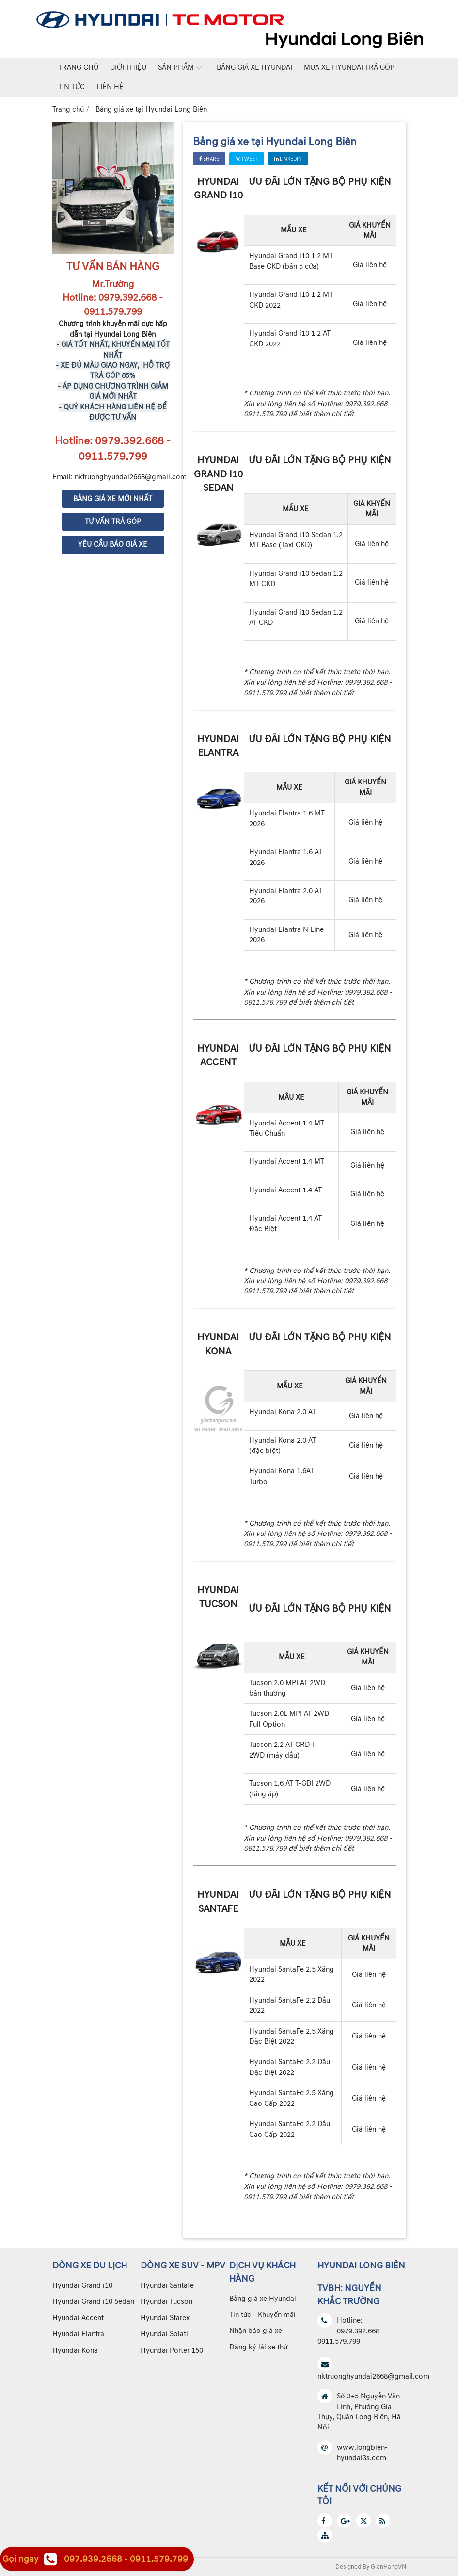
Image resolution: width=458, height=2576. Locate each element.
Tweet (247, 159)
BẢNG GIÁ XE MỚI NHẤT (112, 499)
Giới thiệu (128, 67)
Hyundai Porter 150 (172, 2350)
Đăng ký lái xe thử (258, 2347)
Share (209, 159)
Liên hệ (110, 87)
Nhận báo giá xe (255, 2330)
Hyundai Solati (164, 2334)
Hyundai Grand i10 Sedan (93, 2301)
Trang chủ (78, 67)
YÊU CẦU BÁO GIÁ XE (112, 544)
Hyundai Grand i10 (82, 2285)
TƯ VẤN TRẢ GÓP (113, 521)
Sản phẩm (176, 67)
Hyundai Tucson (166, 2301)
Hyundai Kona (75, 2350)
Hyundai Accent (78, 2318)
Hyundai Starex (165, 2318)
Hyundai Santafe (167, 2285)
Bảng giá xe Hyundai (254, 67)
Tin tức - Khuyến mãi (262, 2314)
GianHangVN (388, 2567)
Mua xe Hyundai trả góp (349, 67)
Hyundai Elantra (78, 2334)
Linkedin (288, 159)
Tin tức (71, 87)
